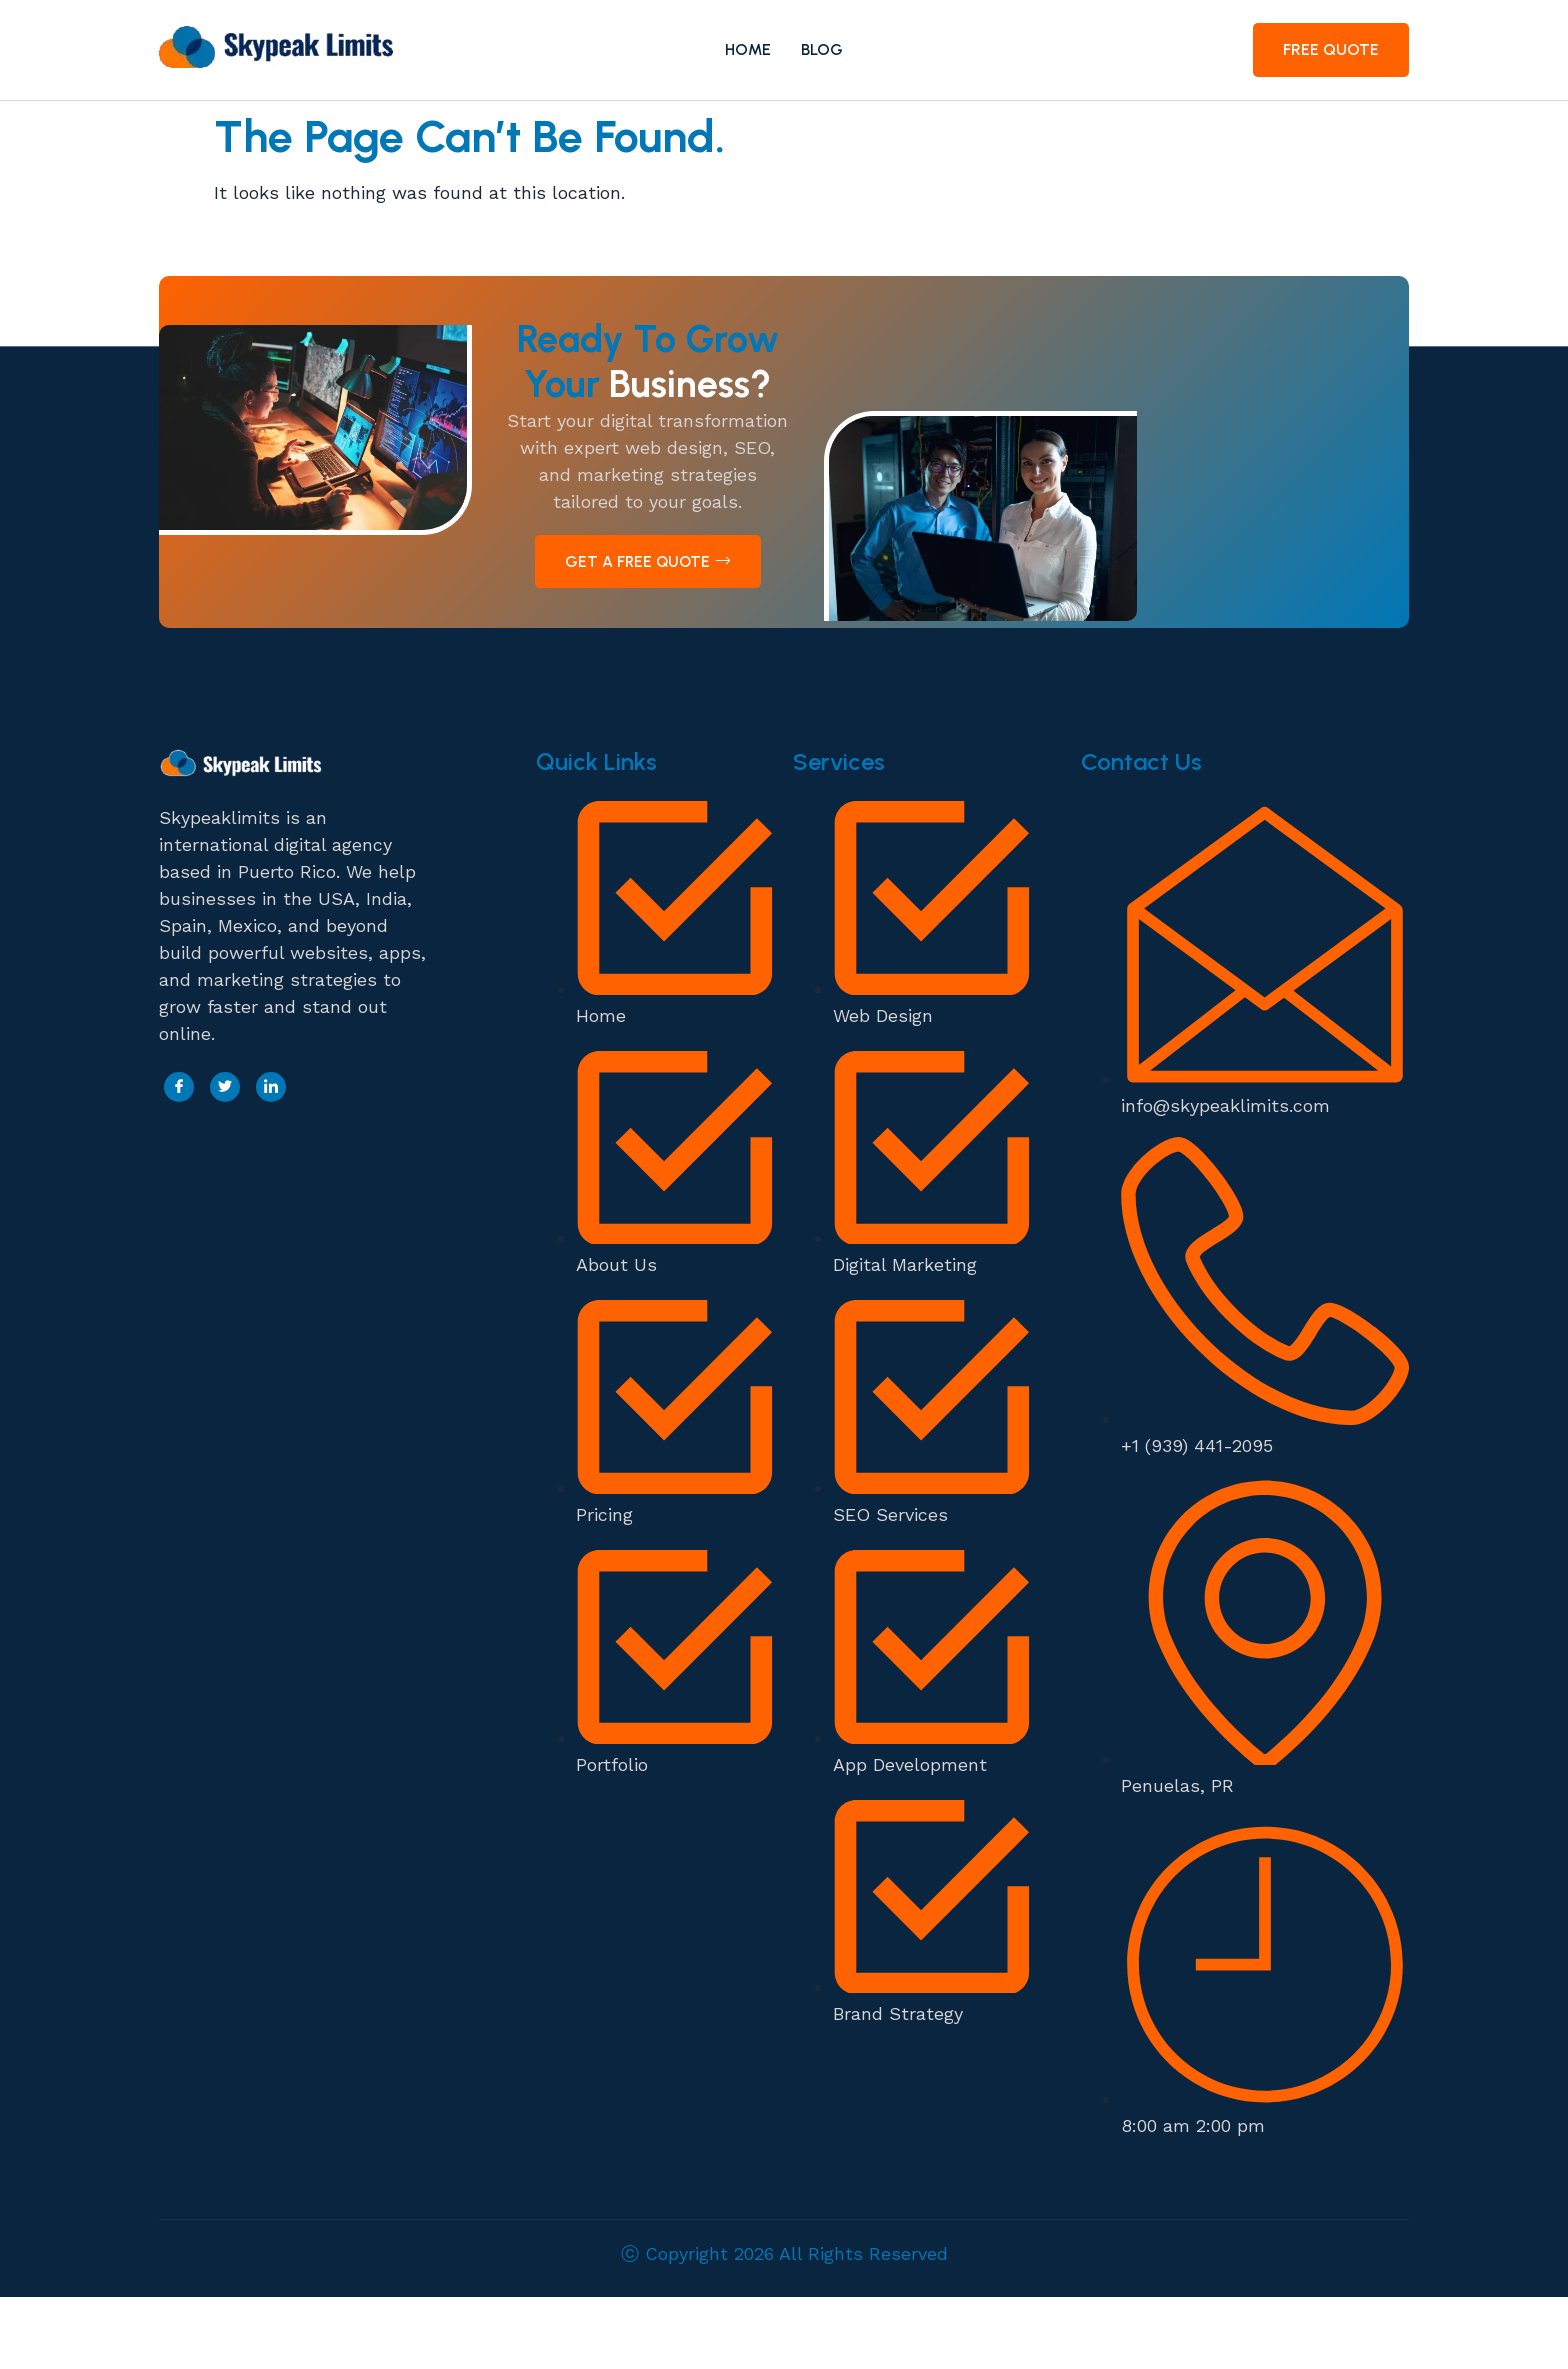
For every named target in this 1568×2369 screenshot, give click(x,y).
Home (748, 49)
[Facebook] (179, 1159)
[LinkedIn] (271, 1159)
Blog (823, 49)
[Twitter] (225, 1159)
